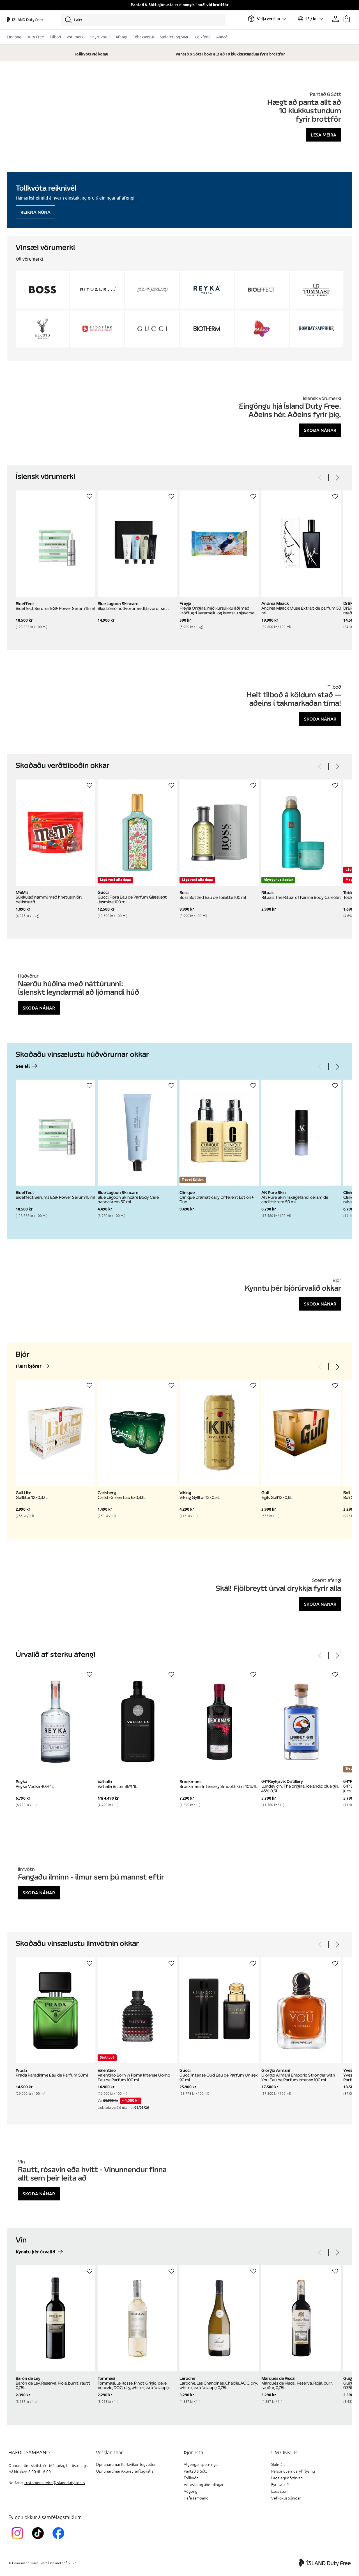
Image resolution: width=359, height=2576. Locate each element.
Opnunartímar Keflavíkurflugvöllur (126, 2464)
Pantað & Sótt (195, 2471)
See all (23, 1067)
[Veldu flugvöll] (267, 19)
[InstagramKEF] (18, 2540)
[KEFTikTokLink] (39, 2540)
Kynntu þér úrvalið (35, 2252)
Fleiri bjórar (29, 1366)
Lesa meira (323, 135)
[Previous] (320, 477)
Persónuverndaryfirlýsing (293, 2471)
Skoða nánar (320, 430)
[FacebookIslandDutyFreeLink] (59, 2540)
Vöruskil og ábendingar (204, 2484)
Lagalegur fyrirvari (287, 2478)
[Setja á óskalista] (89, 496)
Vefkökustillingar (286, 2498)
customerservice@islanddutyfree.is (54, 2482)
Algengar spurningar (201, 2464)
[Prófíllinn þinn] (335, 19)
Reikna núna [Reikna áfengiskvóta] (35, 212)
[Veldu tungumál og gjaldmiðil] (310, 19)
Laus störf (279, 2491)
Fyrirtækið (280, 2484)
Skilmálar (279, 2464)
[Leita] (143, 20)
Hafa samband (196, 2498)
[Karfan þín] (346, 19)
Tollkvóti (191, 2478)
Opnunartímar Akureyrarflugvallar (125, 2471)
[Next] (337, 477)
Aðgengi (191, 2491)
